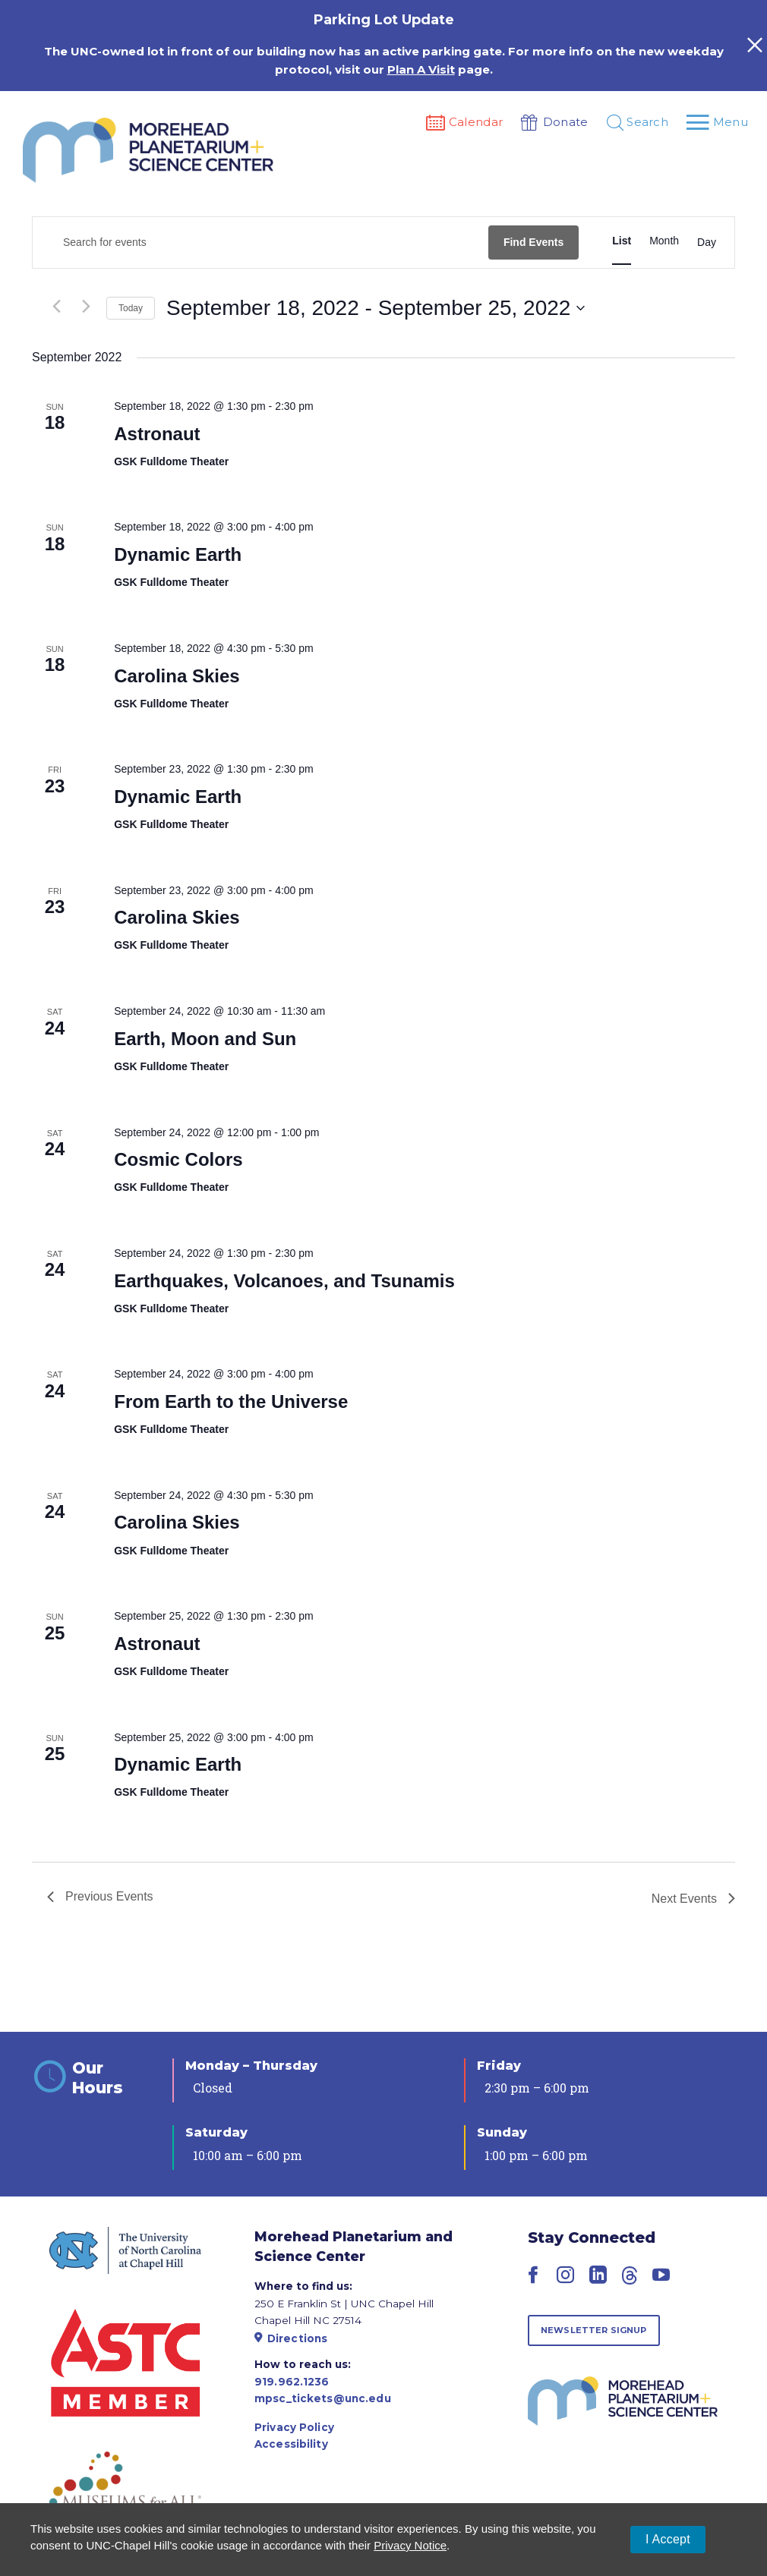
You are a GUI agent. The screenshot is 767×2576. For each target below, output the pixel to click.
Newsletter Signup (594, 2330)
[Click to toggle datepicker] (375, 308)
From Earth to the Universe (231, 1401)
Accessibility (291, 2444)
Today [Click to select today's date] (130, 308)
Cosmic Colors (178, 1159)
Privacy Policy (294, 2427)
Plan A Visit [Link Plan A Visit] (421, 69)
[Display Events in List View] (621, 241)
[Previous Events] (56, 307)
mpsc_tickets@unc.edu (322, 2398)
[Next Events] (86, 307)
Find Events (533, 242)
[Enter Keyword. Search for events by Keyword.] (260, 242)
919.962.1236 (292, 2382)
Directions (290, 2338)
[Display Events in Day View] (706, 243)
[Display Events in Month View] (664, 241)
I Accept (667, 2539)
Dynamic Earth (177, 554)
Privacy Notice (410, 2545)
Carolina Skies (176, 676)
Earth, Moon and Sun (205, 1038)
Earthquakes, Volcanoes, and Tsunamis (284, 1281)
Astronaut (157, 434)
